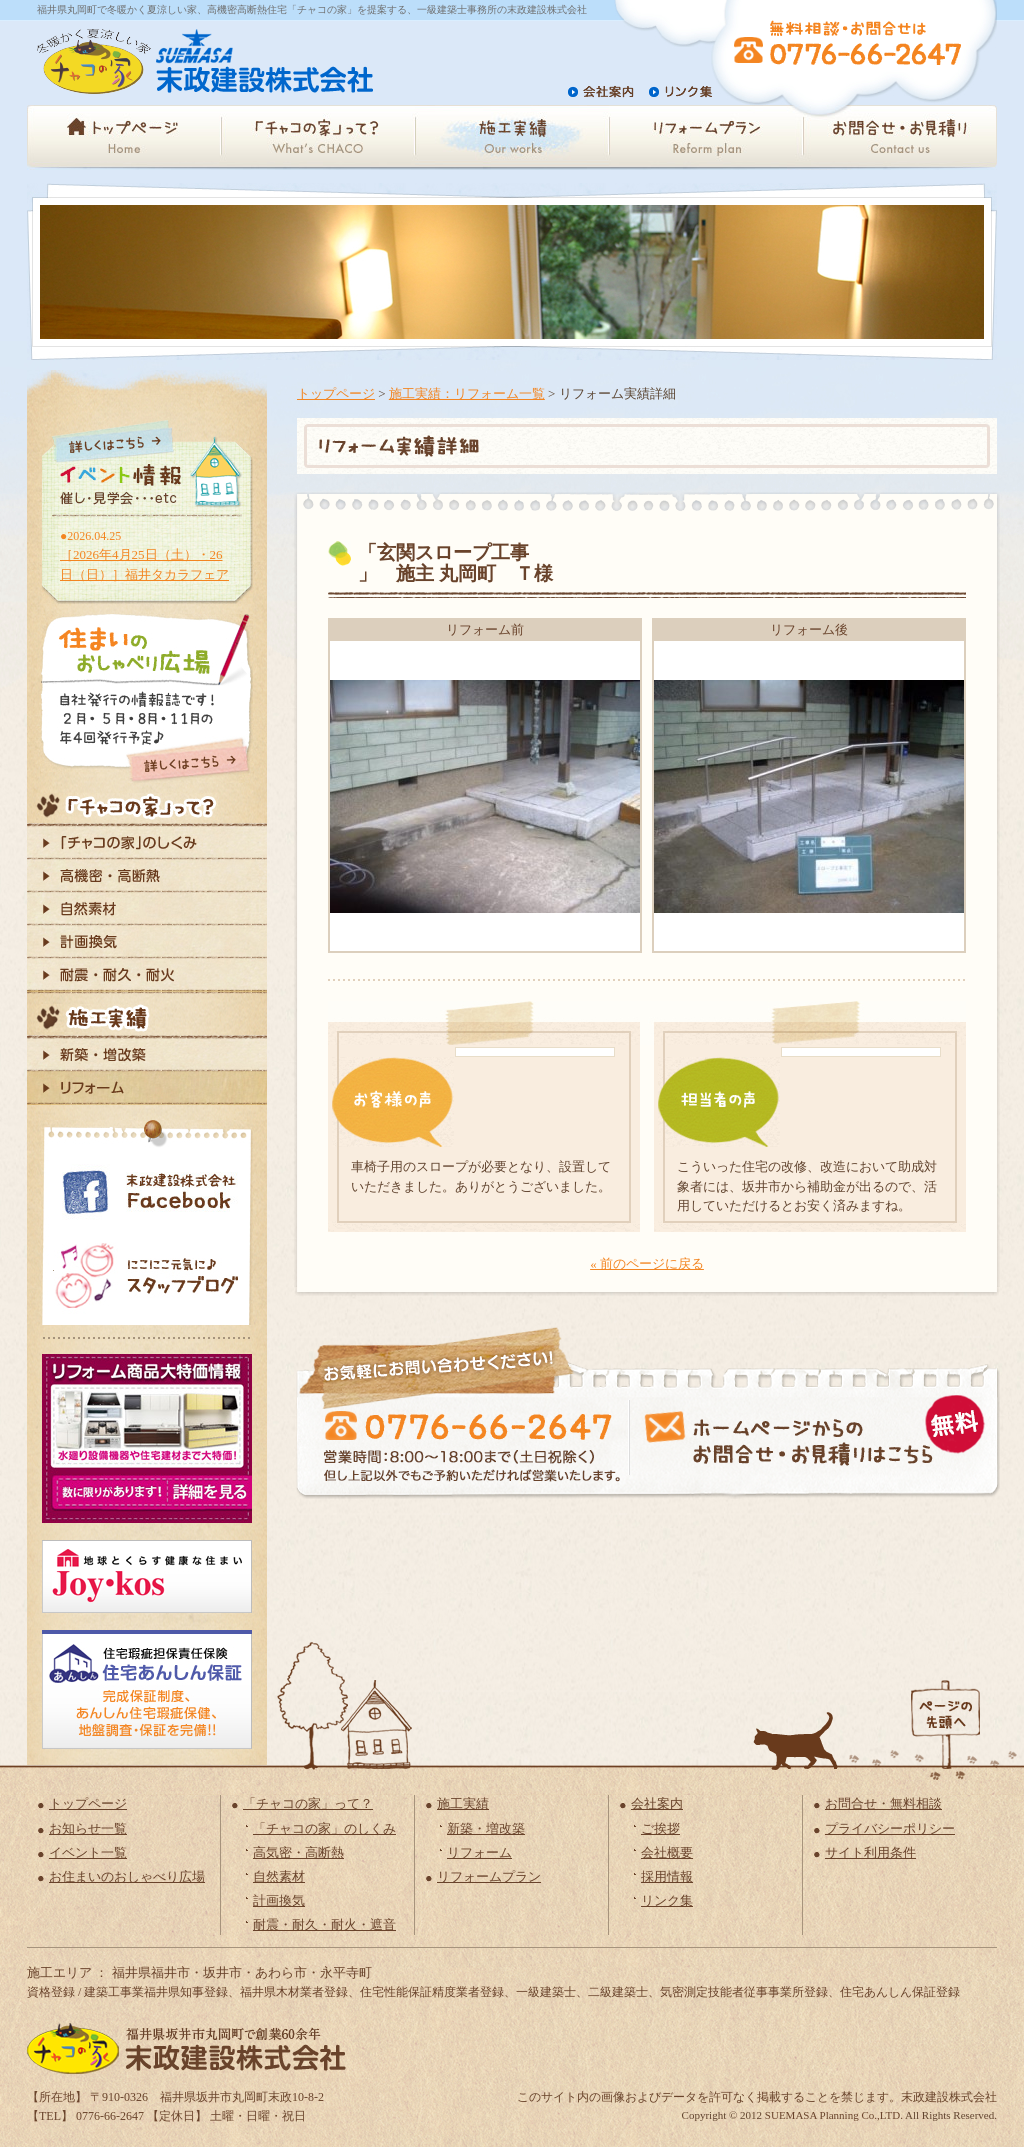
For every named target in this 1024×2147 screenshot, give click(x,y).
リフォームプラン (489, 1876)
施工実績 (463, 1803)
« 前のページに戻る (647, 1263)
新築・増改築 (486, 1828)
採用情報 (667, 1876)
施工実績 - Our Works (512, 136)
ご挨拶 (660, 1828)
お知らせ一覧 (88, 1828)
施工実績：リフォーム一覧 (467, 393)
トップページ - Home (124, 136)
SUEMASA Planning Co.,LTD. (834, 2115)
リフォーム (479, 1852)
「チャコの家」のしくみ (324, 1828)
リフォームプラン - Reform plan (706, 136)
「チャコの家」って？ (308, 1803)
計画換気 (279, 1900)
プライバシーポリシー (890, 1828)
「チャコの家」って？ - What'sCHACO (318, 136)
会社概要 (667, 1852)
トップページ (336, 393)
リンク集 (667, 1900)
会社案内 (657, 1803)
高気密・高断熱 (298, 1852)
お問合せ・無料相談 (883, 1803)
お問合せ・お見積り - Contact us (900, 136)
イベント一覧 (88, 1852)
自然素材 (279, 1876)
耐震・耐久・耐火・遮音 (324, 1924)
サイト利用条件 (870, 1852)
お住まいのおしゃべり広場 (127, 1876)
